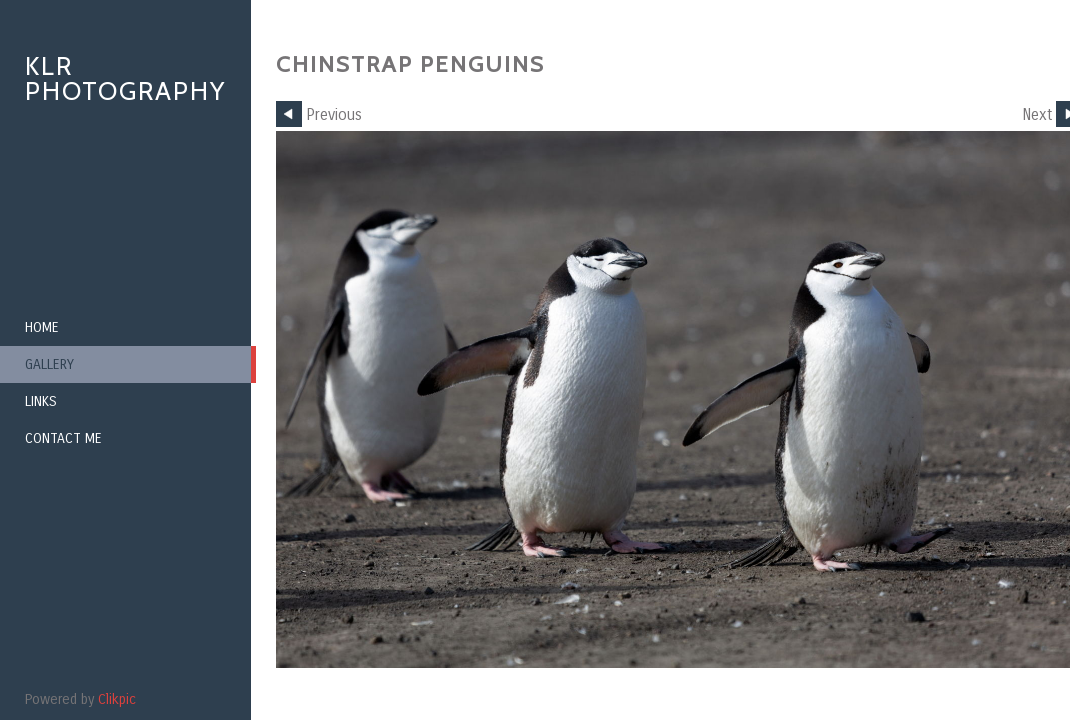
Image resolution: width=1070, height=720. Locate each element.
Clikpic (117, 699)
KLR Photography (125, 78)
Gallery (49, 364)
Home (42, 327)
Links (41, 401)
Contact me (63, 438)
